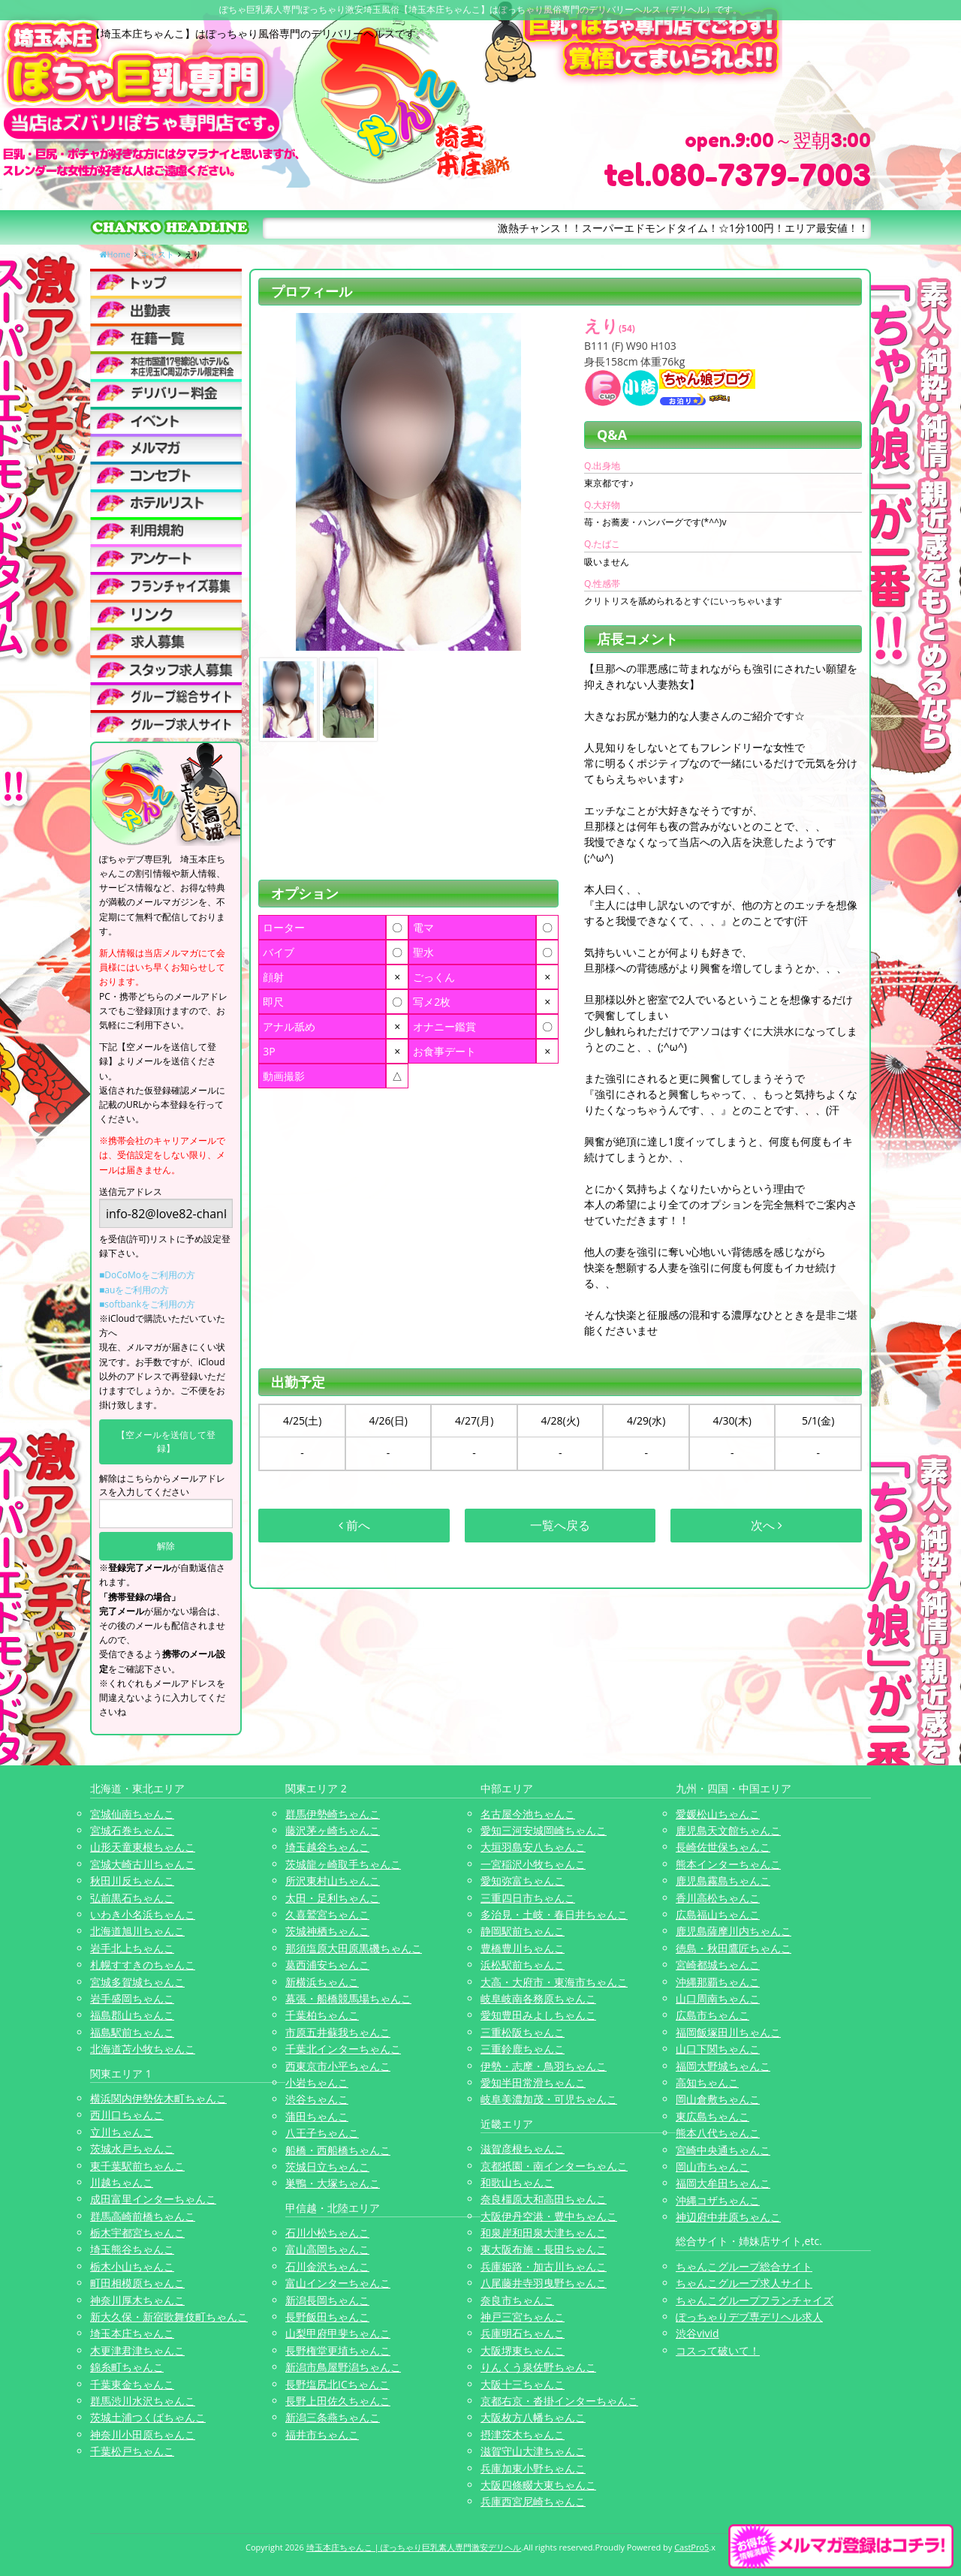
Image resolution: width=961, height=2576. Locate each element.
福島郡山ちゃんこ (132, 2015)
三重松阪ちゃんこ (522, 2032)
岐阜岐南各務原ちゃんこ (538, 1998)
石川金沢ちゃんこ (327, 2266)
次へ (766, 1525)
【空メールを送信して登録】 (165, 1441)
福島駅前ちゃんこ (132, 2032)
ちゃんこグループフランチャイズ (754, 2300)
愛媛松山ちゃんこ (718, 1814)
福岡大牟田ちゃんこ (723, 2183)
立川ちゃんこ (121, 2132)
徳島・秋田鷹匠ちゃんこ (733, 1948)
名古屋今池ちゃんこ (527, 1814)
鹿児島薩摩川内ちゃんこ (733, 1931)
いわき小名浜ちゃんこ (142, 1914)
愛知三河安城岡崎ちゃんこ (543, 1830)
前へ (354, 1525)
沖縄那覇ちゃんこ (718, 1982)
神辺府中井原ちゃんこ (728, 2217)
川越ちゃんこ (121, 2182)
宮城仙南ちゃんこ (132, 1814)
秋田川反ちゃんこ (132, 1880)
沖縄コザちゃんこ (718, 2200)
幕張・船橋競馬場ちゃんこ (348, 1998)
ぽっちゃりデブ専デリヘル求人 (749, 2317)
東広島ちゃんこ (712, 2116)
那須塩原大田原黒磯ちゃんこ (353, 1948)
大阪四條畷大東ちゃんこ (538, 2485)
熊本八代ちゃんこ (718, 2133)
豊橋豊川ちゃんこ (522, 1948)
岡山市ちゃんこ (712, 2166)
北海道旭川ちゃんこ (137, 1931)
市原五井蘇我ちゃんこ (337, 2032)
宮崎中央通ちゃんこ (723, 2150)
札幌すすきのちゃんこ (142, 1965)
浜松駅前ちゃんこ (522, 1965)
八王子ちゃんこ (322, 2133)
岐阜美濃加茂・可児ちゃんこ (548, 2099)
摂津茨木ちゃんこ (522, 2434)
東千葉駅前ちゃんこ (137, 2166)
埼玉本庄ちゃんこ (132, 2333)
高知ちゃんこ (707, 2082)
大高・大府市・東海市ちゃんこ (554, 1982)
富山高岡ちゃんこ (327, 2249)
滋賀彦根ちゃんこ (522, 2148)
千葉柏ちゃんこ (322, 2015)
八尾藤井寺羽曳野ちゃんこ (543, 2283)
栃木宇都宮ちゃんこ (137, 2232)
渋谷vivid (697, 2333)
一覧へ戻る (560, 1525)
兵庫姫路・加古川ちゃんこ (543, 2266)
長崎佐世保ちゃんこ (723, 1847)
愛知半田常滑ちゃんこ (533, 2082)
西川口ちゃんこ (127, 2115)
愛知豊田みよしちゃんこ (538, 2015)
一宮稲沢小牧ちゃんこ (533, 1864)
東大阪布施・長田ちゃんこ (543, 2249)
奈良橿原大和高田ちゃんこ (543, 2199)
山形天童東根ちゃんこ (142, 1847)
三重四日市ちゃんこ (527, 1898)
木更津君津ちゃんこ (137, 2350)
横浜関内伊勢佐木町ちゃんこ (158, 2098)
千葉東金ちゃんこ (132, 2384)
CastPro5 (691, 2547)
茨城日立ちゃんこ (327, 2166)
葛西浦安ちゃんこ (327, 1965)
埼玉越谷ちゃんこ (327, 1847)
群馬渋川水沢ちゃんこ (142, 2401)
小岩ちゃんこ (316, 2082)
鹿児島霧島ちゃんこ (723, 1880)
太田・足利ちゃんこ (332, 1898)
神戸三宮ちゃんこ (522, 2317)
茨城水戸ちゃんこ (132, 2148)
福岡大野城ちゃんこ (723, 2066)
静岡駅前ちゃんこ (522, 1931)
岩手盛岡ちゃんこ (132, 1998)
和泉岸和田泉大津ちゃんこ (543, 2232)
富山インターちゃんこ (337, 2283)
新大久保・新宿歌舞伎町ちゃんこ (169, 2317)
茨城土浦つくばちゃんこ (148, 2417)
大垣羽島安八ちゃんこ (533, 1847)
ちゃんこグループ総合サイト (744, 2266)
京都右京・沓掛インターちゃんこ (559, 2401)
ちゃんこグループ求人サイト (744, 2283)
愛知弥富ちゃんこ (522, 1880)
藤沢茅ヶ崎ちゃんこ (332, 1830)
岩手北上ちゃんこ (132, 1948)
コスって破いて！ (718, 2350)
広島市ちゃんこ (712, 2015)
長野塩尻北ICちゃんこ (337, 2384)
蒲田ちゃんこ (316, 2116)
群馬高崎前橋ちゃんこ (142, 2216)
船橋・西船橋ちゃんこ (337, 2150)
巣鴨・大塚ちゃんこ (332, 2183)
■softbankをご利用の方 (147, 1304)
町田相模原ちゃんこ (137, 2283)
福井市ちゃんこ (322, 2434)
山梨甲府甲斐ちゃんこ (337, 2333)
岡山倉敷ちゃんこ (718, 2099)
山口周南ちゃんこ (718, 1998)
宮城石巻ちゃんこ (132, 1830)
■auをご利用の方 (134, 1289)
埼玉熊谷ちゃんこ (132, 2249)
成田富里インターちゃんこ (153, 2199)
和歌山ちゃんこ (517, 2182)
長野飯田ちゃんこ (327, 2317)
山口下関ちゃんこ (718, 2049)
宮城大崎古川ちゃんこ (142, 1864)
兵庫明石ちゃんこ (522, 2333)
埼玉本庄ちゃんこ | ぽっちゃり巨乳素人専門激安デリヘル (414, 2547)
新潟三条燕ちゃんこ (332, 2417)
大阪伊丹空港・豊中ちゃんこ (548, 2216)
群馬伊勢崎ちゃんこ (332, 1814)
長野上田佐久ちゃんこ (337, 2401)
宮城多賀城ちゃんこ (137, 1982)
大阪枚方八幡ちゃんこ (533, 2417)
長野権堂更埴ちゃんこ (337, 2350)
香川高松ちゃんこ (718, 1898)
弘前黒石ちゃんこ (132, 1898)
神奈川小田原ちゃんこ (142, 2434)
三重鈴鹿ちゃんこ (522, 2049)
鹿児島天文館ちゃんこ (728, 1830)
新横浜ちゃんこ (322, 1982)
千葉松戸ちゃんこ (132, 2451)
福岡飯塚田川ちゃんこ (728, 2032)
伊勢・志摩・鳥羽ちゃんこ (543, 2066)
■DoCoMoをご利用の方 (147, 1274)
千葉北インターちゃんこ (343, 2049)
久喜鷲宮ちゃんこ (327, 1914)
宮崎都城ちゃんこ (718, 1965)
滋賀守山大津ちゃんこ (533, 2451)
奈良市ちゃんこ (517, 2300)
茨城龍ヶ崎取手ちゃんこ (343, 1864)
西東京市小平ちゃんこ (337, 2066)
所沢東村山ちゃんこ (332, 1880)
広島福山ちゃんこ (718, 1914)
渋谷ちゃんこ (316, 2099)
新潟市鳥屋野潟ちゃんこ (343, 2367)
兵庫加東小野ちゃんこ (533, 2468)
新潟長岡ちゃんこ (327, 2300)
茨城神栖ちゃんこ (327, 1931)
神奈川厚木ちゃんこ (137, 2300)
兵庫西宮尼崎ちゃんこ (533, 2501)
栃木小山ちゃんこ (132, 2266)
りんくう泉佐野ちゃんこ (538, 2367)
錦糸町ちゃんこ (127, 2367)
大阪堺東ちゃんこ (522, 2350)
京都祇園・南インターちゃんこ (554, 2166)
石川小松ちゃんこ (327, 2232)
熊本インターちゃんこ (728, 1864)
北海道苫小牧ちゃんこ (142, 2049)
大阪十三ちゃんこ (522, 2384)
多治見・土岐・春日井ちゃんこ (554, 1914)
